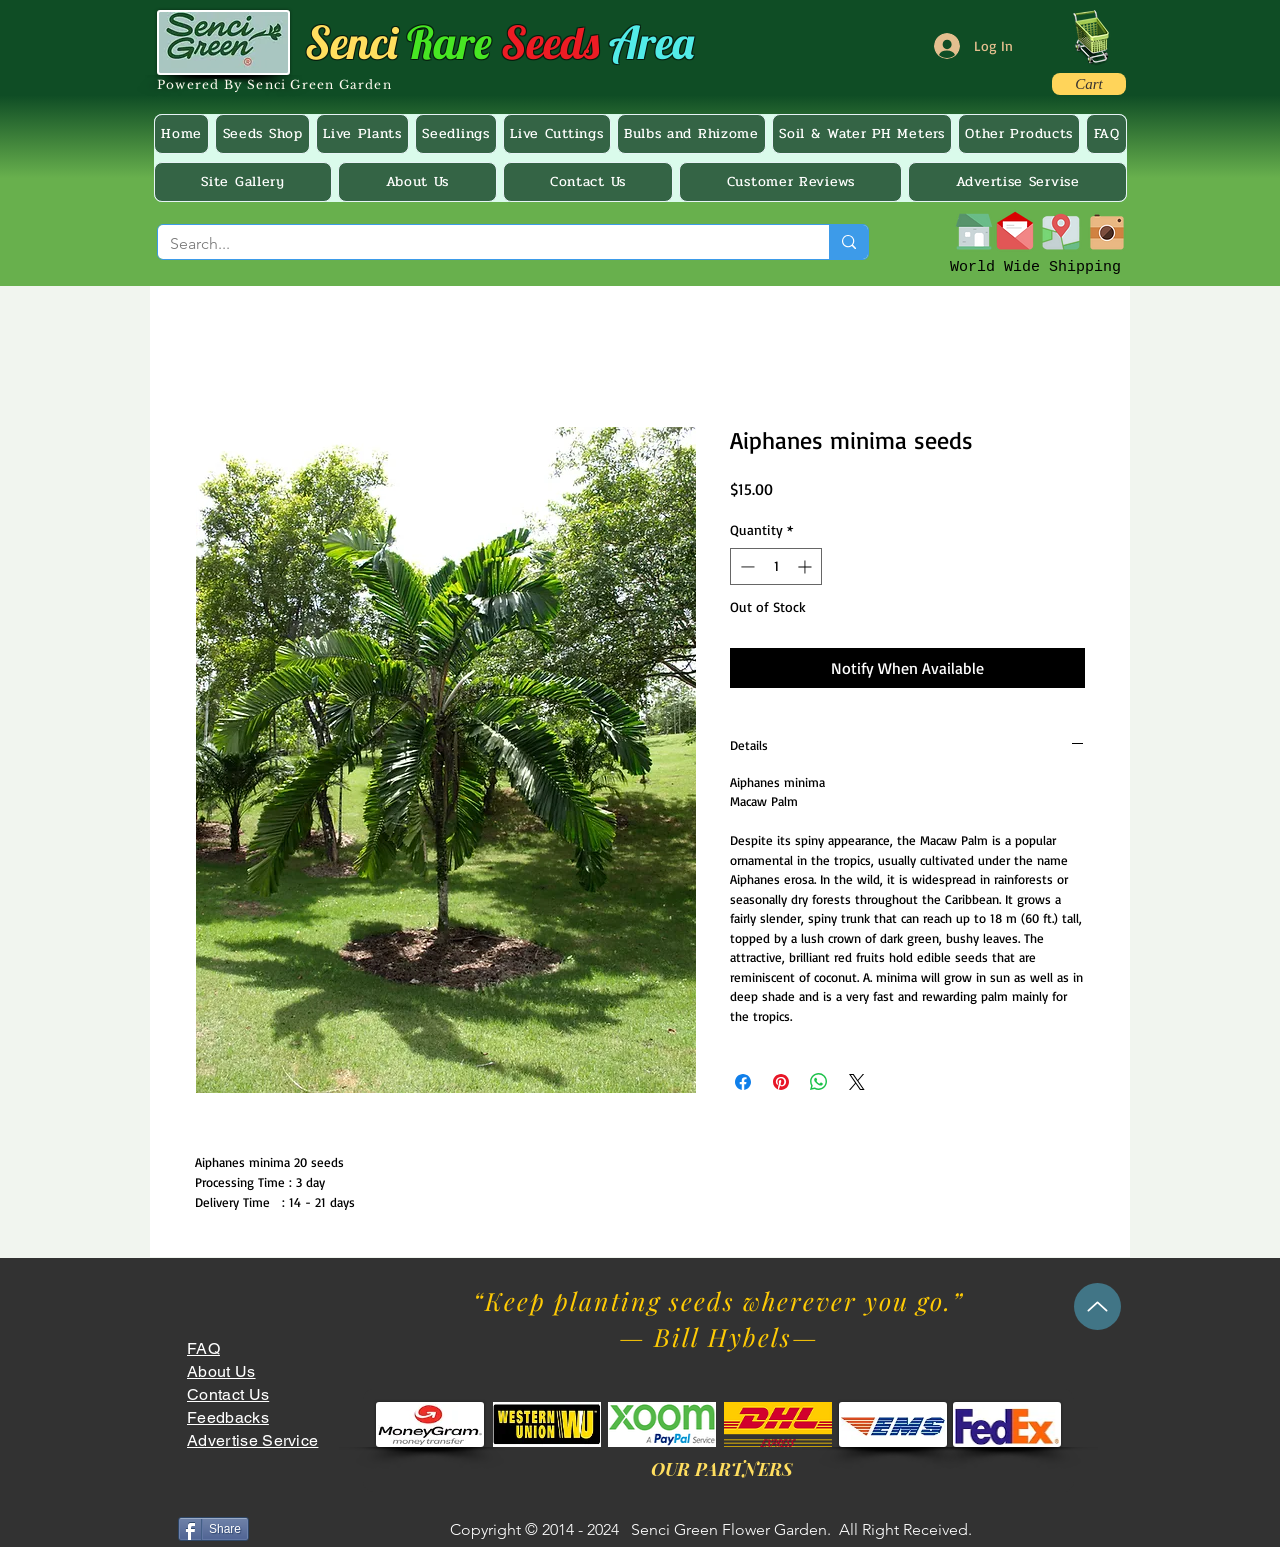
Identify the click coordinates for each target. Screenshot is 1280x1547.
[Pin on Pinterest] (781, 1082)
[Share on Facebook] (743, 1082)
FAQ (203, 1348)
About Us (221, 1371)
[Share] (213, 1529)
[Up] (1097, 1306)
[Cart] (1089, 84)
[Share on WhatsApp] (819, 1082)
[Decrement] (745, 566)
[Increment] (806, 566)
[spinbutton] (776, 566)
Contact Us (228, 1394)
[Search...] (478, 244)
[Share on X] (857, 1082)
